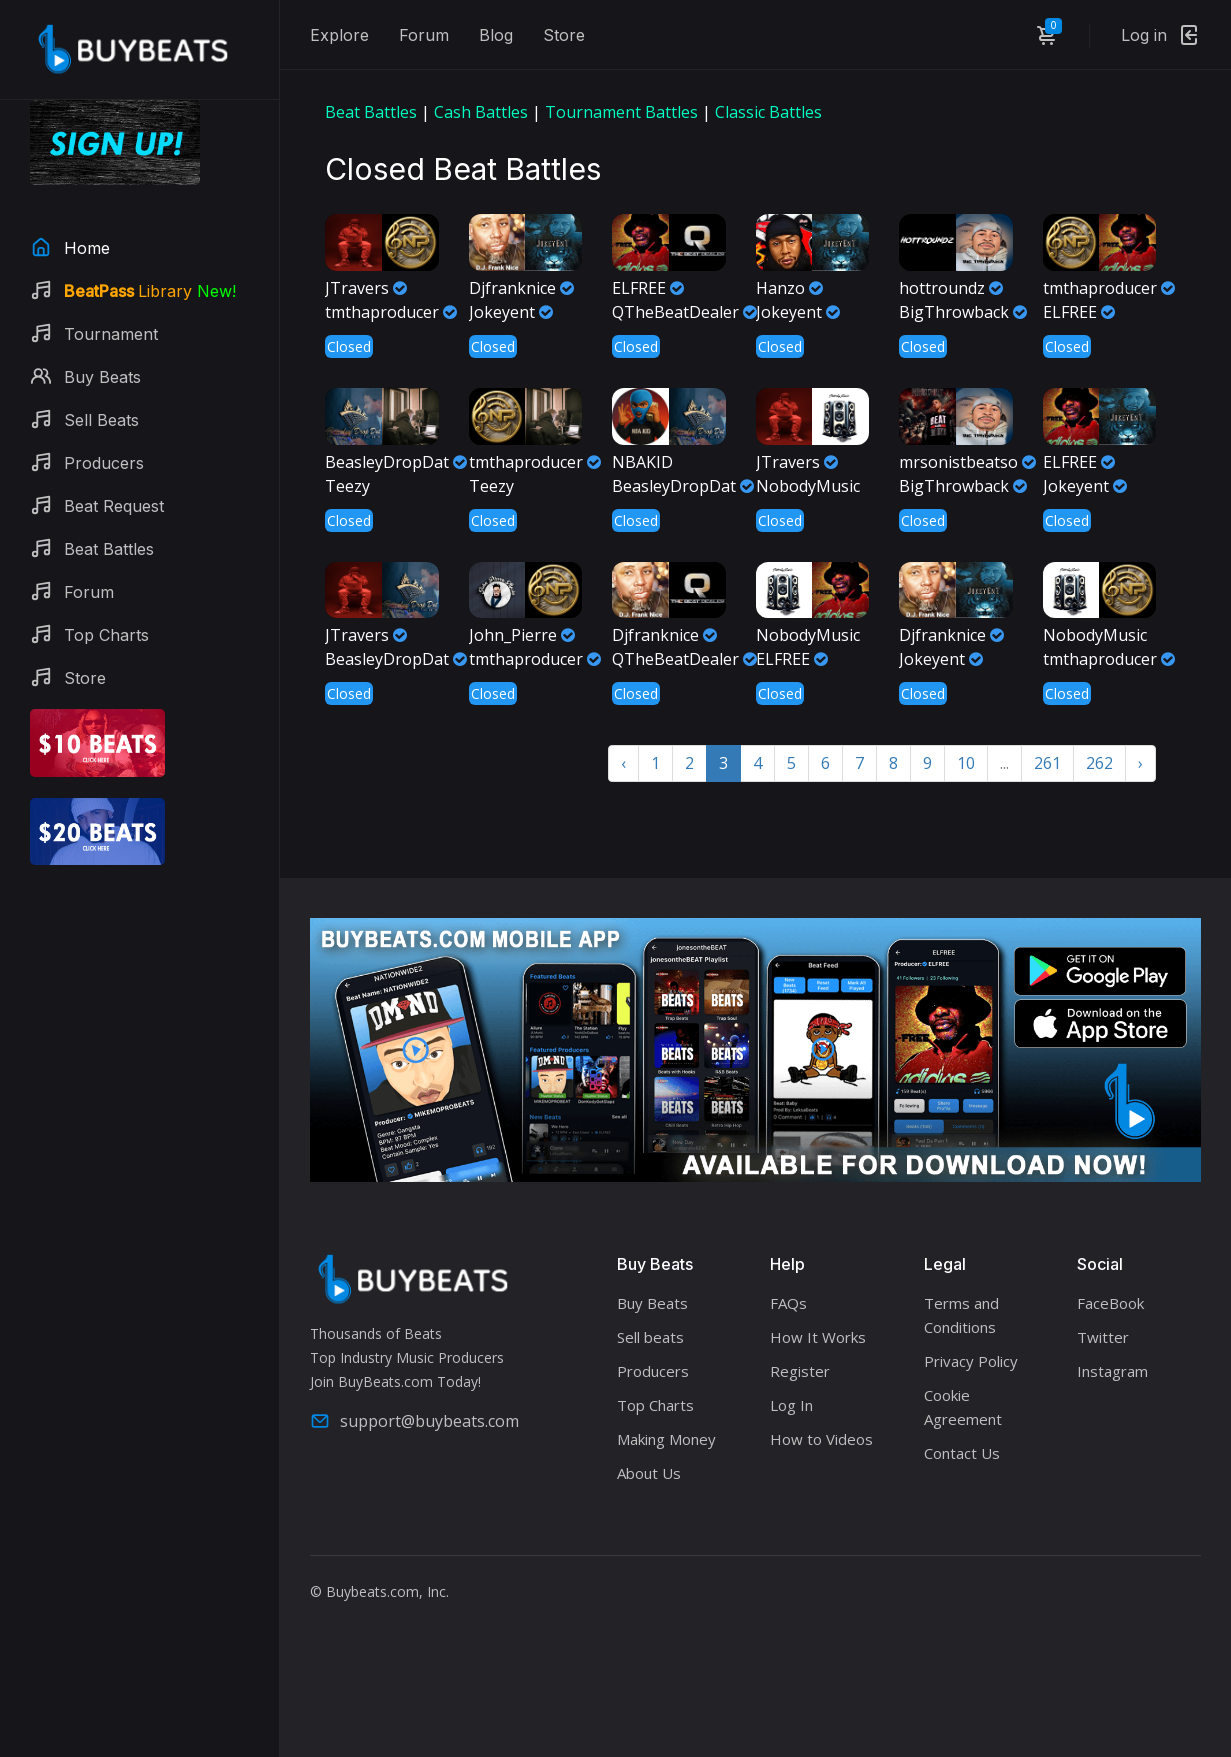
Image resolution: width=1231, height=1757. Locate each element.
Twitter (1103, 1337)
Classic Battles (768, 112)
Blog (496, 35)
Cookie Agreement (963, 1407)
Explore (339, 35)
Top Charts (655, 1405)
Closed (349, 346)
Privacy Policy (971, 1361)
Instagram (1112, 1371)
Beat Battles (371, 112)
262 (1099, 763)
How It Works (818, 1337)
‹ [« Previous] (623, 763)
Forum (424, 35)
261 (1047, 763)
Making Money (666, 1439)
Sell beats (650, 1337)
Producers (653, 1371)
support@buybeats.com (414, 1421)
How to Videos (821, 1439)
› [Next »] (1140, 763)
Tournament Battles (621, 112)
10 (966, 763)
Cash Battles (481, 112)
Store (564, 35)
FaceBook (1110, 1303)
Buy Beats (652, 1303)
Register (800, 1371)
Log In (791, 1405)
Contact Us (962, 1453)
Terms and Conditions (961, 1315)
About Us (649, 1473)
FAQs (788, 1303)
